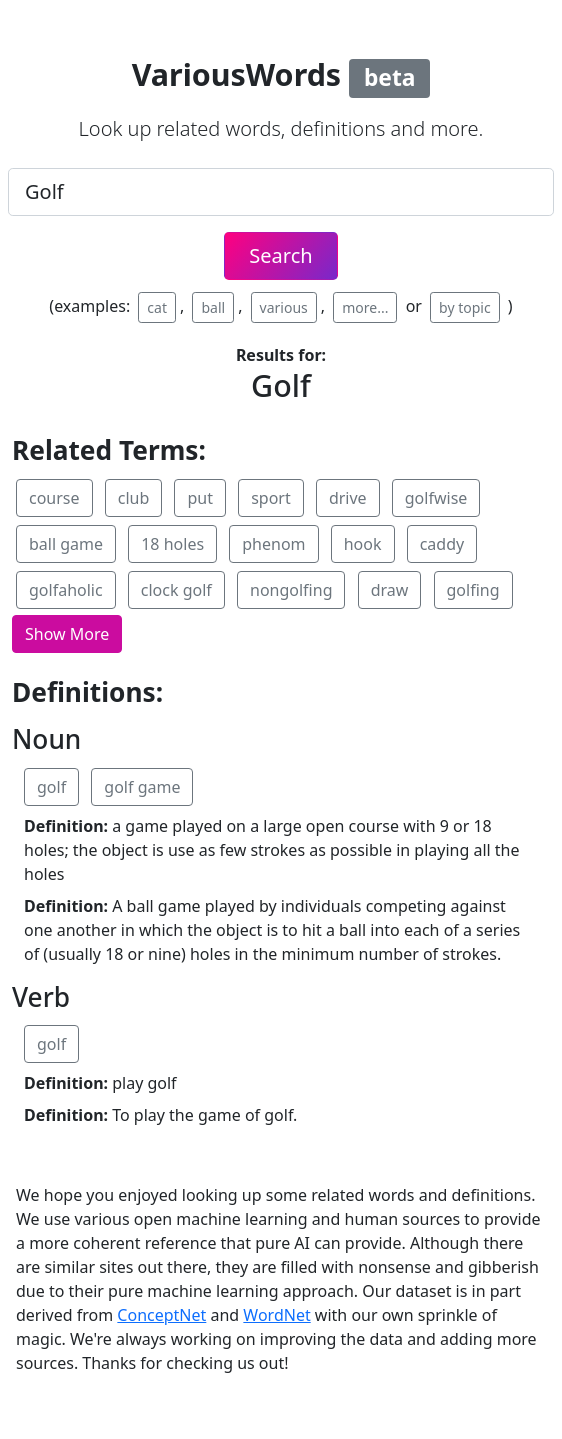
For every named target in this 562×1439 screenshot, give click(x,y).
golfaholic (66, 590)
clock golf (176, 590)
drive (348, 498)
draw (390, 590)
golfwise (436, 498)
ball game (66, 544)
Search (280, 255)
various (284, 307)
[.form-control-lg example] (281, 192)
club (134, 498)
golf (51, 787)
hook (363, 544)
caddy (442, 544)
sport (271, 498)
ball (213, 307)
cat (157, 307)
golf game (142, 787)
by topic (465, 307)
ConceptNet (161, 1315)
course (54, 498)
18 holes (172, 544)
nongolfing (291, 590)
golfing (473, 590)
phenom (273, 544)
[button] (67, 634)
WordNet (276, 1315)
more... (365, 307)
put (200, 498)
